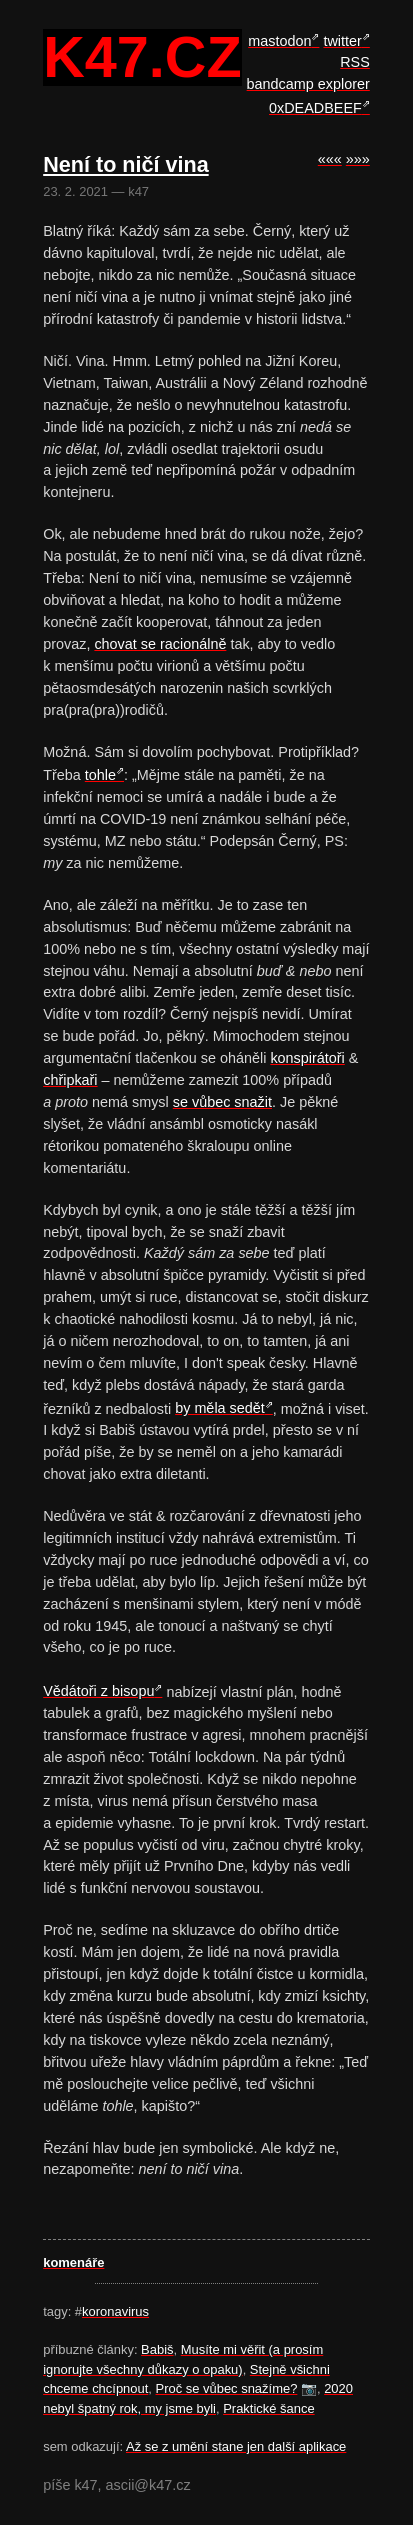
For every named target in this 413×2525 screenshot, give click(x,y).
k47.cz (142, 58)
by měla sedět (220, 1408)
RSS (355, 62)
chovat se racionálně (160, 644)
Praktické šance (268, 2408)
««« (330, 159)
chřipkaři (70, 1080)
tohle (100, 775)
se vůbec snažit (222, 1102)
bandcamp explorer (308, 84)
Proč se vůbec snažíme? (227, 2388)
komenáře (73, 2262)
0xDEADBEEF (315, 108)
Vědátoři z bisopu (98, 1691)
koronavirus (115, 2311)
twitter (342, 41)
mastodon (279, 41)
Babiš (157, 2349)
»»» (358, 159)
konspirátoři (307, 1058)
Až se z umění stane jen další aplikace (236, 2446)
